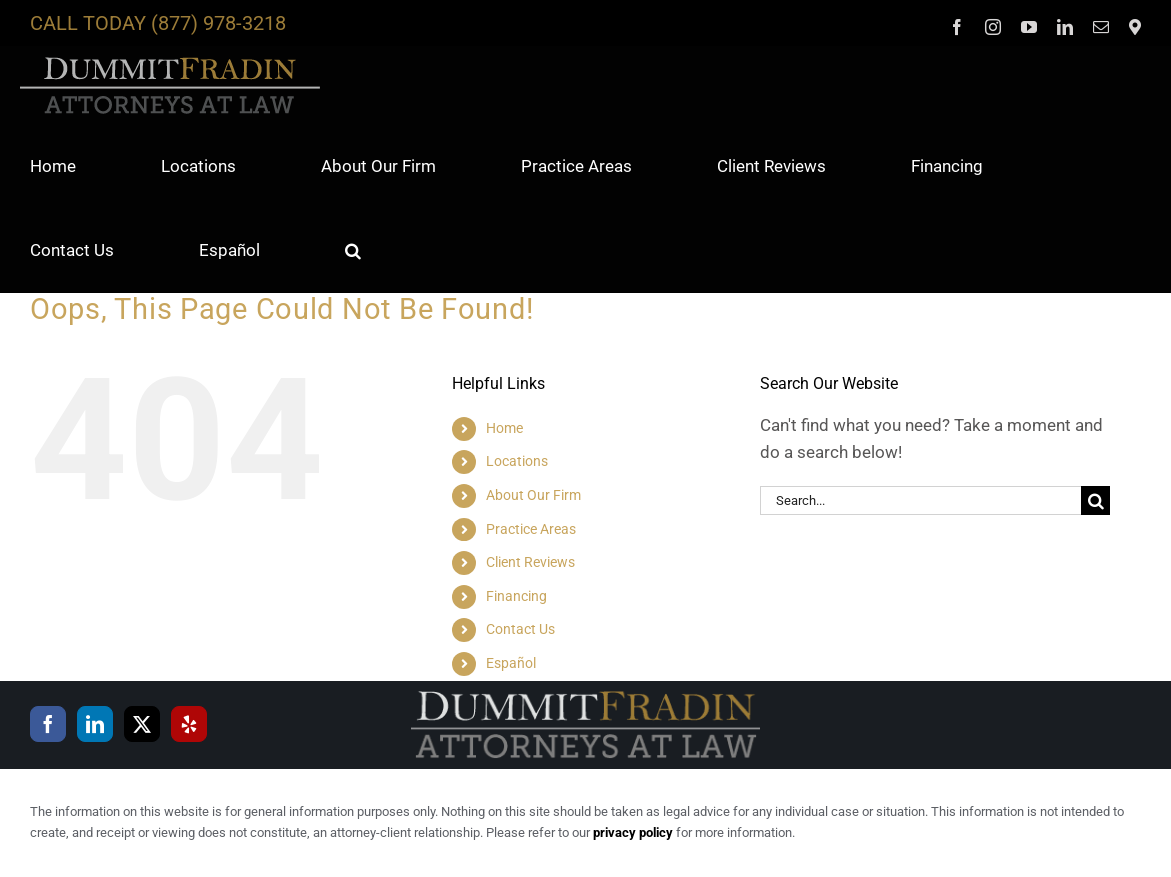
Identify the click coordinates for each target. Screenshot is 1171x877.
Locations (517, 461)
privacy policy (633, 832)
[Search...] (920, 500)
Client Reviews (530, 562)
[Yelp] (189, 724)
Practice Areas (531, 529)
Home (504, 428)
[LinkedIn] (95, 724)
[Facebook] (48, 724)
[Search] (1095, 500)
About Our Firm (533, 495)
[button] (353, 250)
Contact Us (520, 629)
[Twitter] (142, 724)
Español (511, 663)
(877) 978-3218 (218, 23)
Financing (516, 596)
